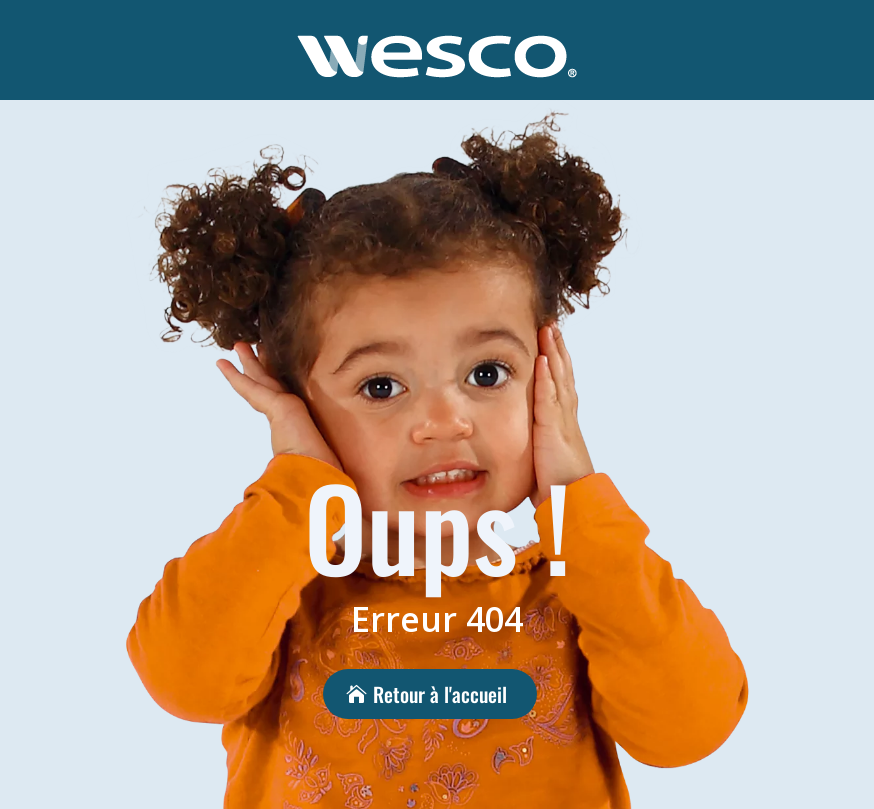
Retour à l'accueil (440, 694)
